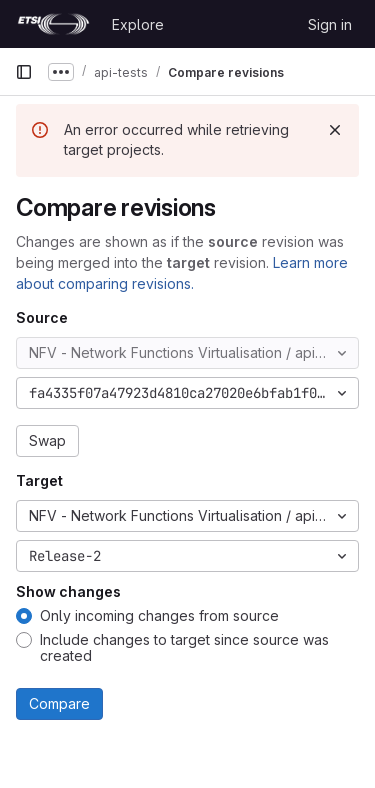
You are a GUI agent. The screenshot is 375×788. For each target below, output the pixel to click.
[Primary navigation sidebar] (24, 72)
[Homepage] (53, 24)
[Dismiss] (335, 130)
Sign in (330, 24)
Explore (138, 24)
